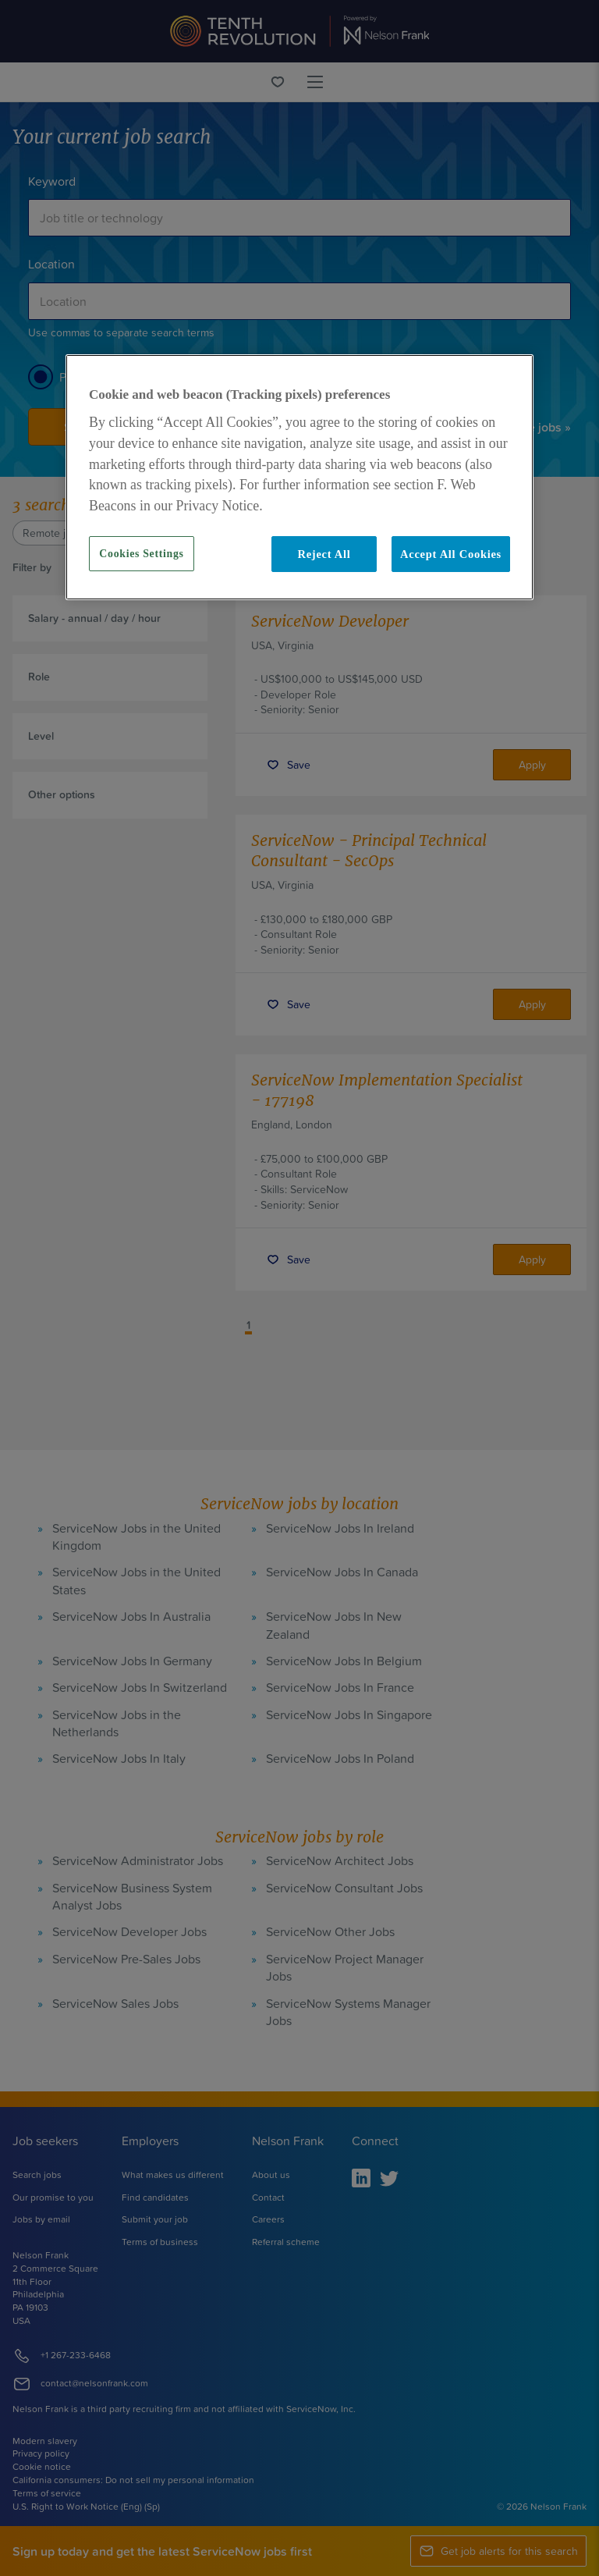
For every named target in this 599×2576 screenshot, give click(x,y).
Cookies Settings (141, 554)
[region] (299, 477)
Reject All (323, 554)
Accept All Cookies (451, 554)
